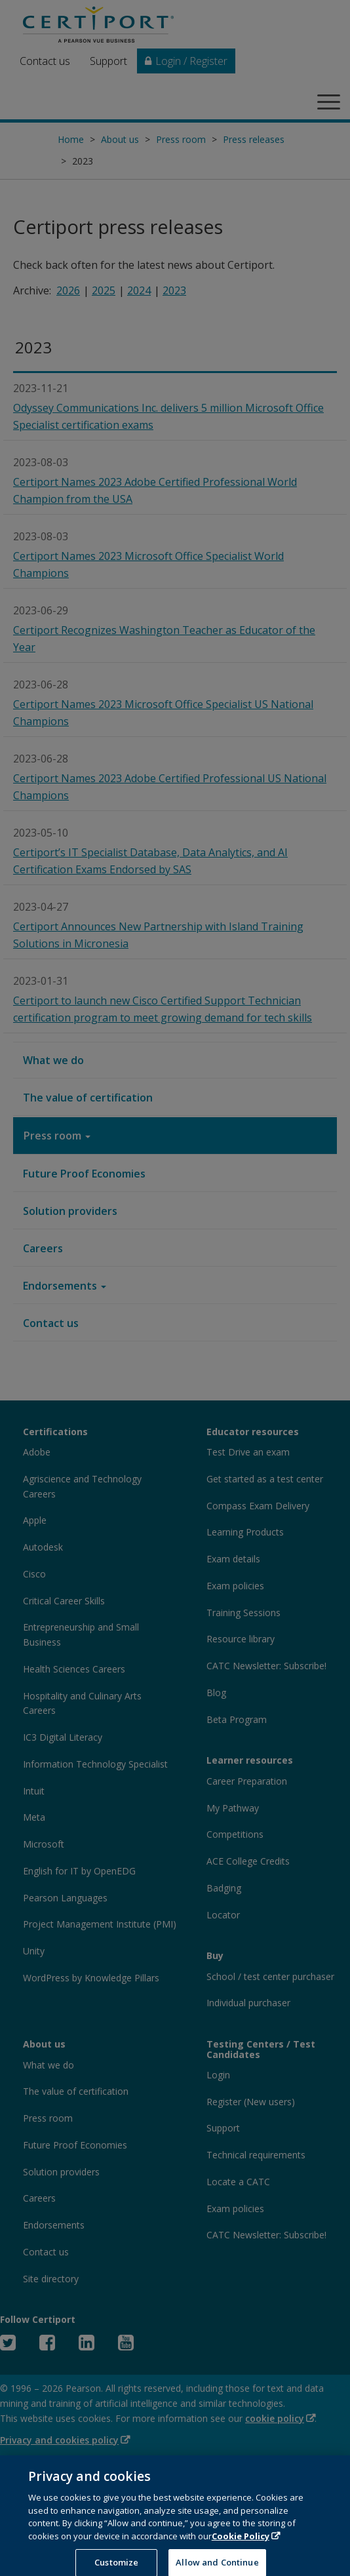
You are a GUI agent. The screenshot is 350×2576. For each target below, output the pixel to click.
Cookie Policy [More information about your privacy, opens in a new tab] (240, 2550)
